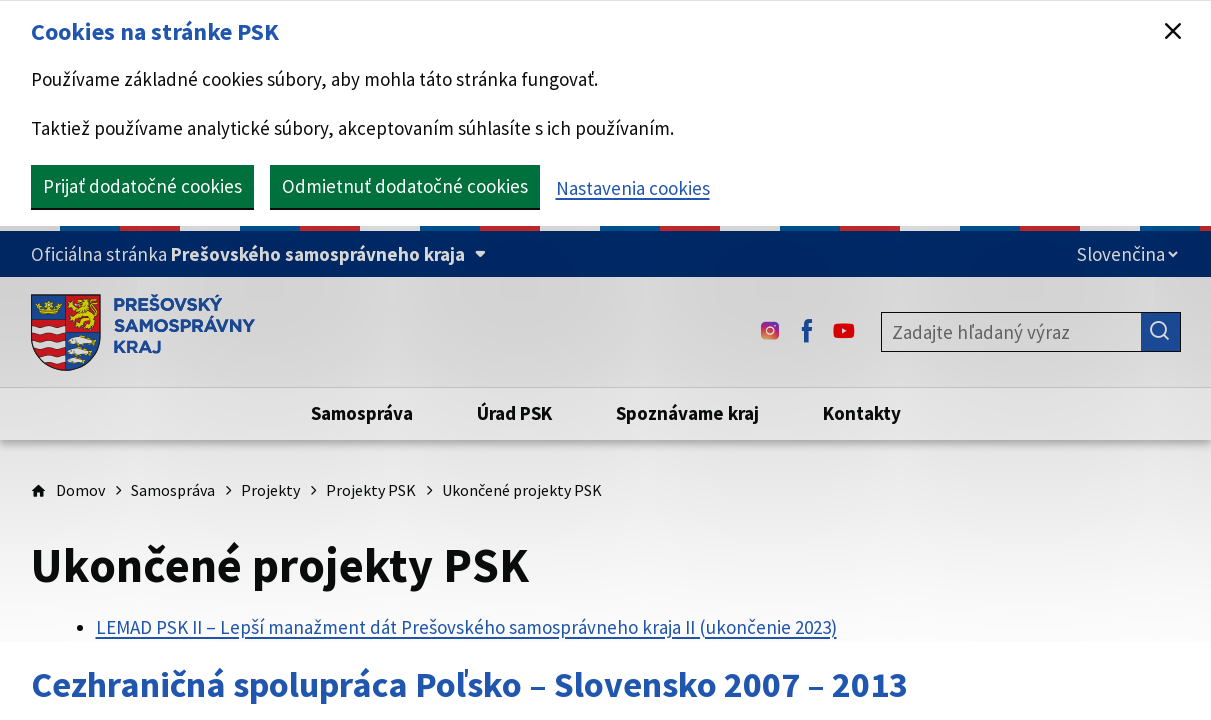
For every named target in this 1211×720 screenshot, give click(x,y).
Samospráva (173, 490)
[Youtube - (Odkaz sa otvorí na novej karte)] (844, 332)
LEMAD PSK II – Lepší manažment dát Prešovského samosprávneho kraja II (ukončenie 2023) (466, 627)
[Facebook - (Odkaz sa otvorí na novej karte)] (807, 332)
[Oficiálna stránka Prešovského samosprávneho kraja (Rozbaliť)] (258, 254)
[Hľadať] (1161, 332)
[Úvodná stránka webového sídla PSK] (143, 332)
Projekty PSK (371, 490)
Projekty (270, 490)
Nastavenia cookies (633, 188)
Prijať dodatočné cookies (142, 186)
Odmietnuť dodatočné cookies (405, 186)
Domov (80, 490)
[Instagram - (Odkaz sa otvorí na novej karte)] (770, 332)
